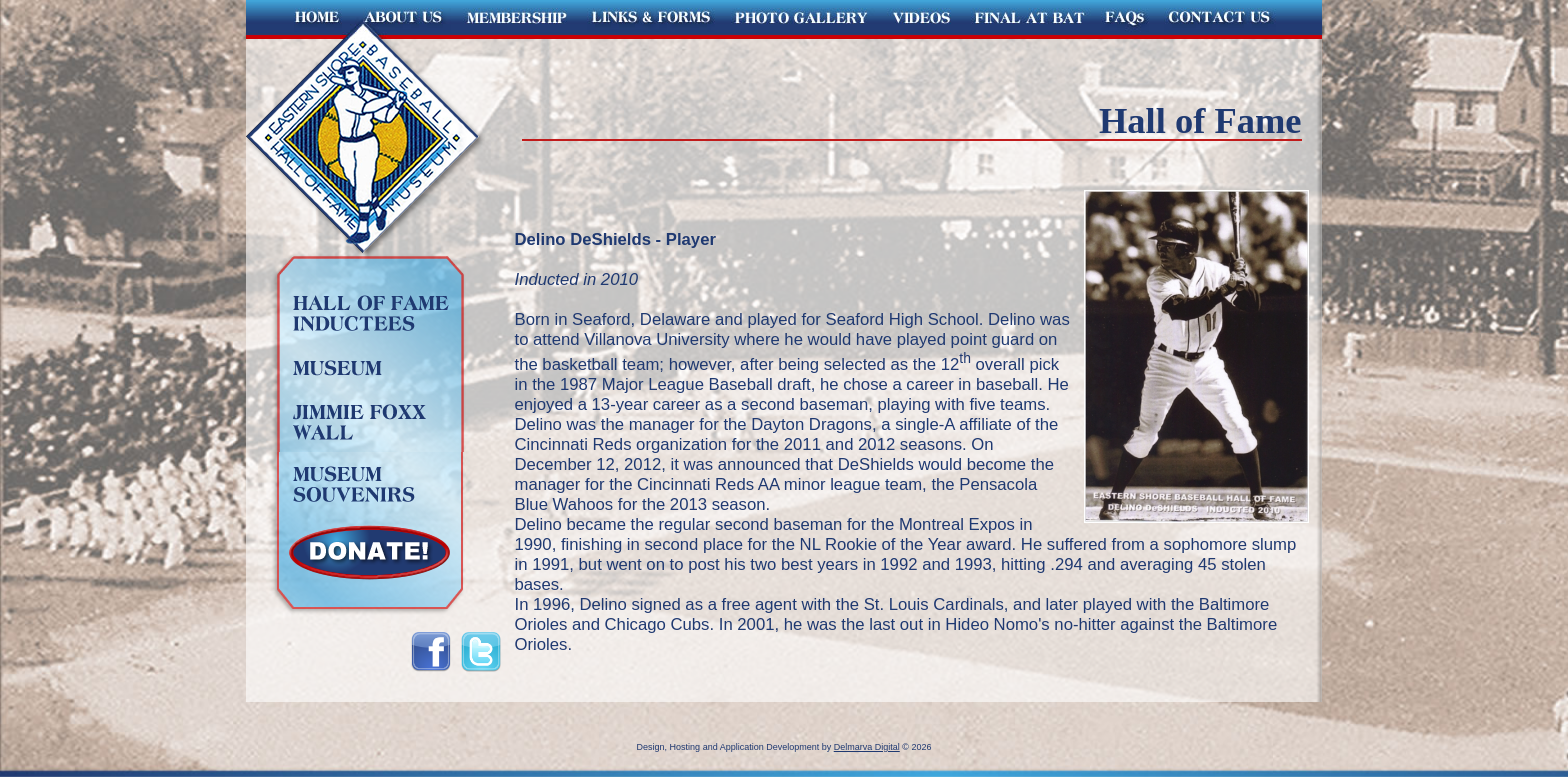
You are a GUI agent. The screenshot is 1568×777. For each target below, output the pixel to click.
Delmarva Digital (867, 747)
